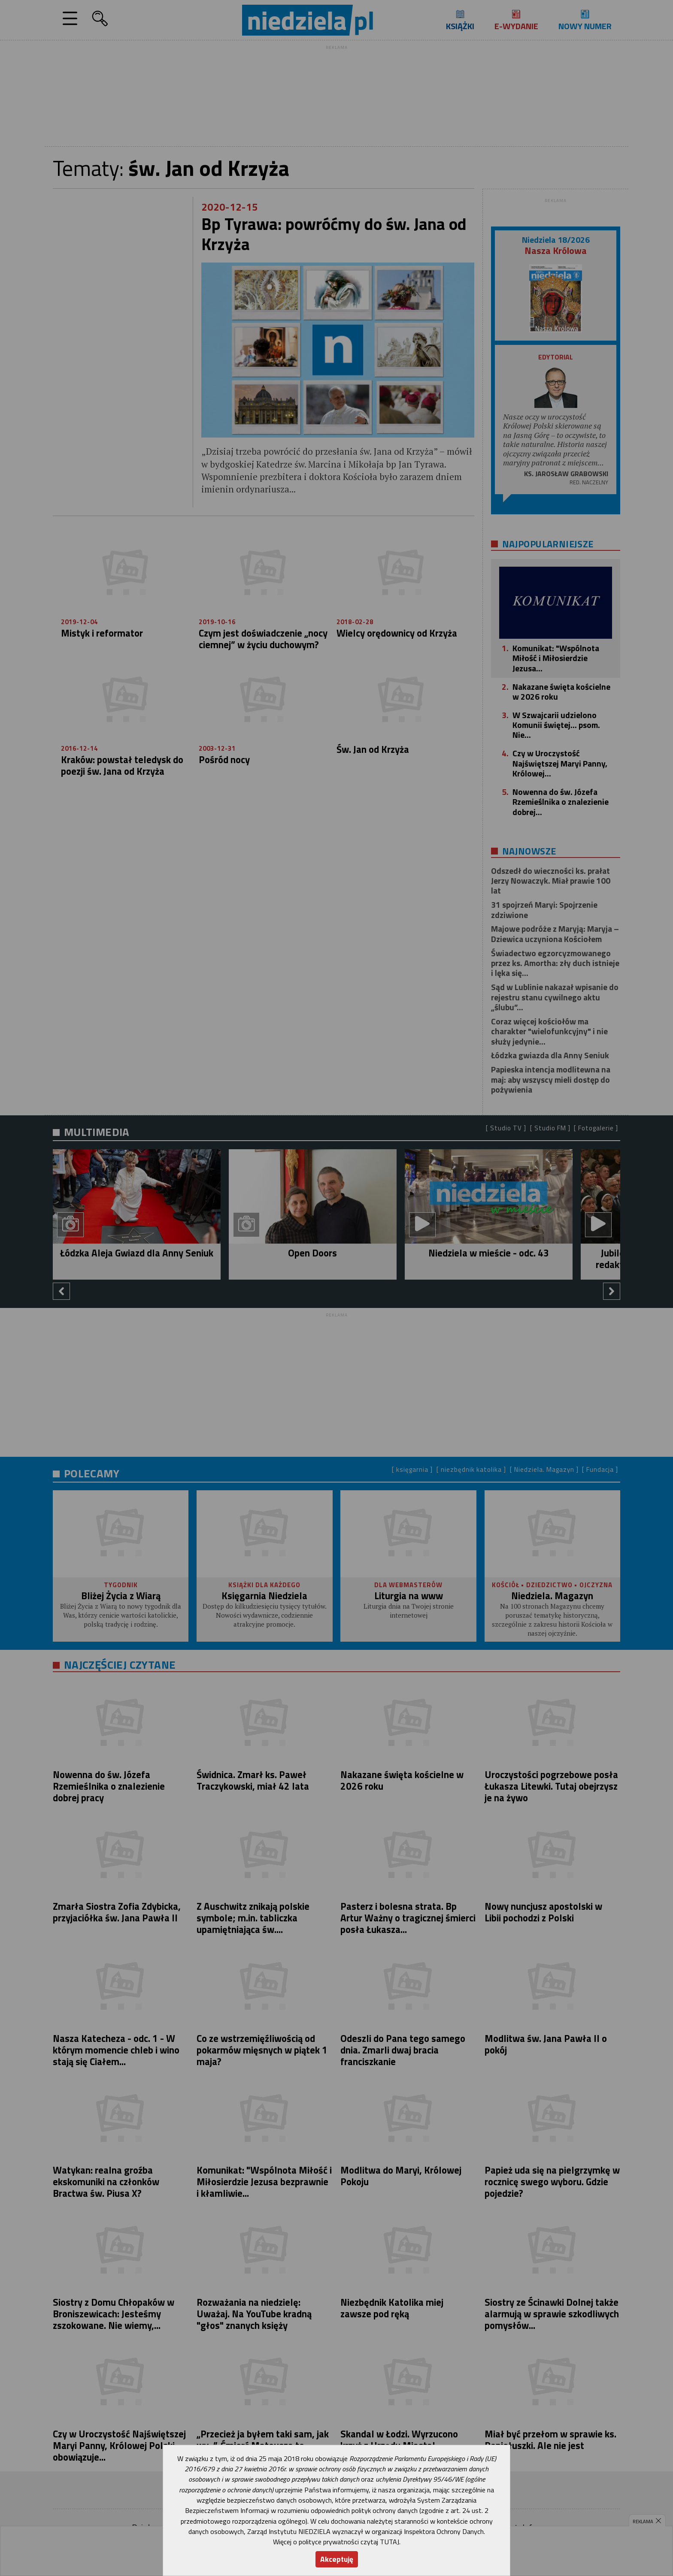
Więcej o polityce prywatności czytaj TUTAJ (336, 2542)
